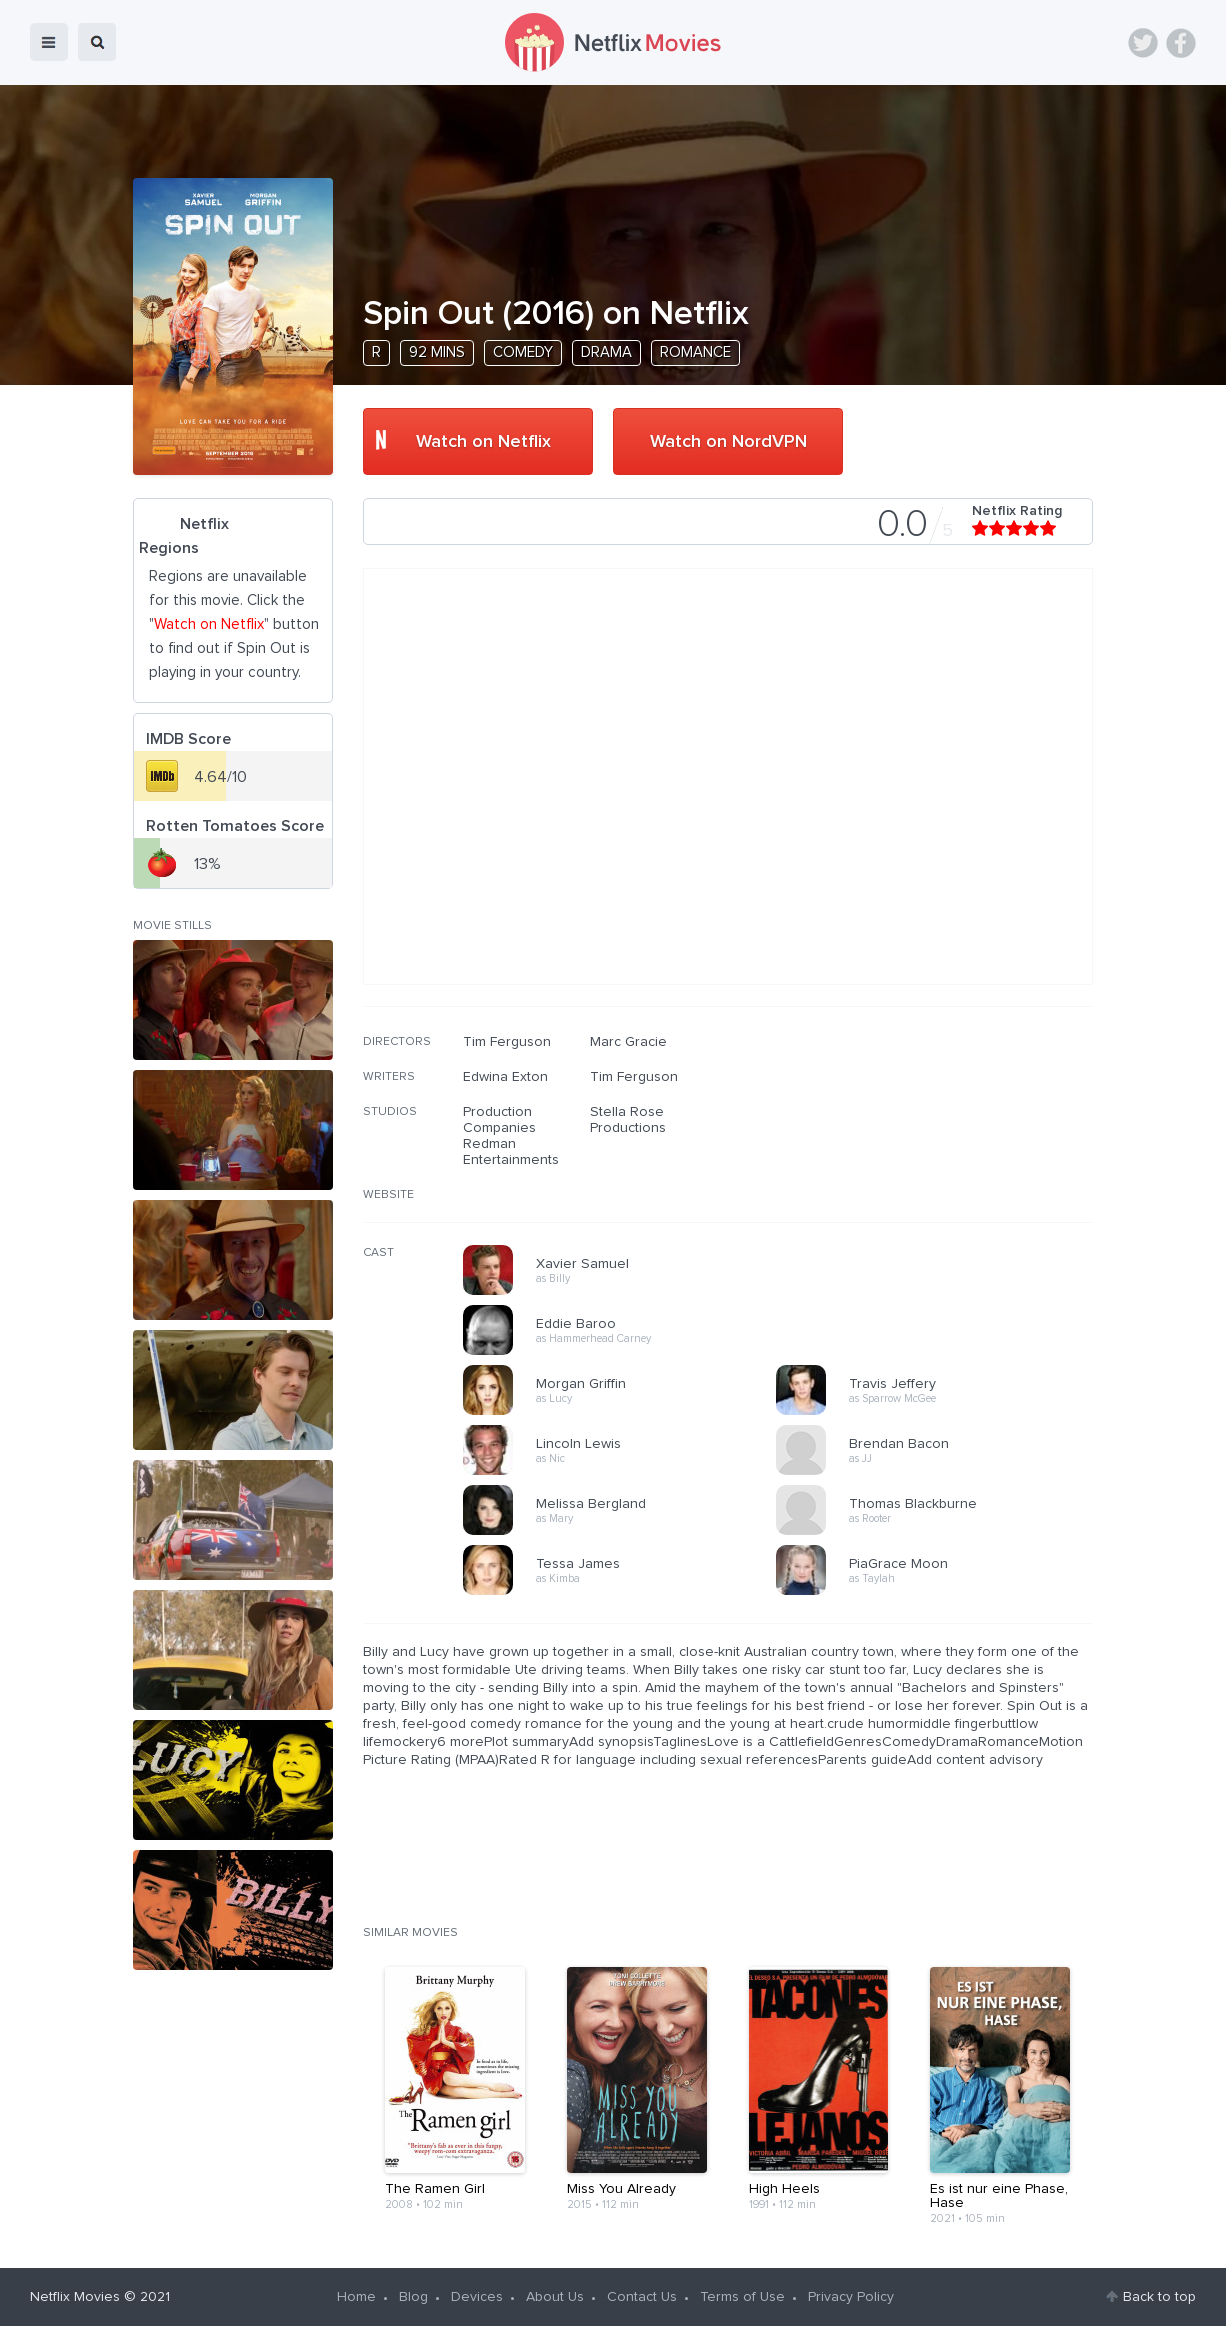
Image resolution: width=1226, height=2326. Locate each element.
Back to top (1159, 2297)
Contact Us (642, 2297)
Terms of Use (742, 2297)
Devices (477, 2297)
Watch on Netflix (483, 442)
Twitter (1143, 43)
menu (49, 42)
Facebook (1181, 43)
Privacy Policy (851, 2297)
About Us (555, 2297)
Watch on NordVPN (728, 442)
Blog (413, 2297)
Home (356, 2297)
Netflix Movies (75, 2297)
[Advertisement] (943, 1162)
